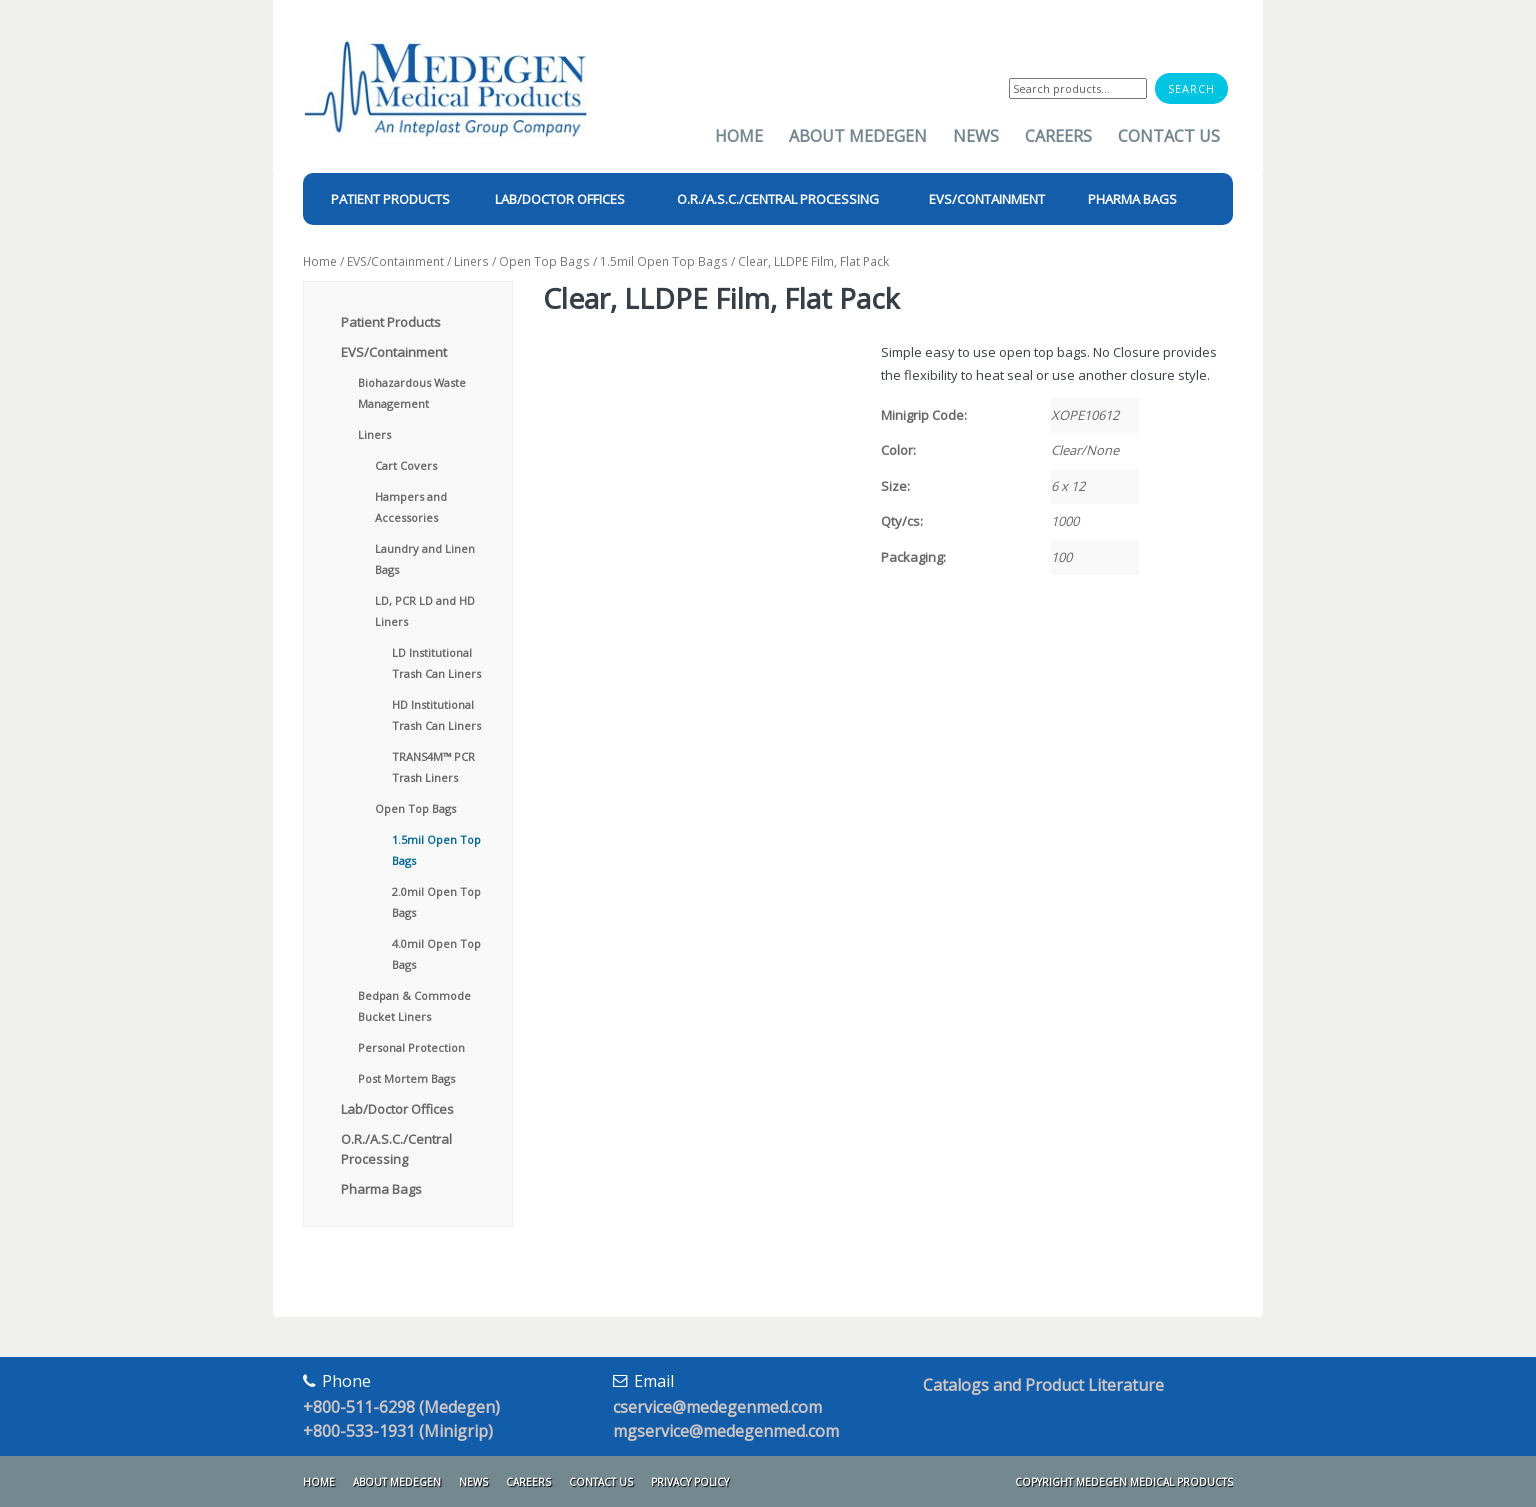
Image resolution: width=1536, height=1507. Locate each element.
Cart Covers (406, 465)
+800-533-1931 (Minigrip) (398, 1431)
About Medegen (858, 136)
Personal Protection (411, 1047)
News (976, 136)
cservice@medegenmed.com (717, 1407)
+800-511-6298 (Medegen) (401, 1407)
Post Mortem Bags (406, 1078)
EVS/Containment (395, 261)
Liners (471, 261)
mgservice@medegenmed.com (726, 1431)
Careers (1058, 136)
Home (739, 136)
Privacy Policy (690, 1482)
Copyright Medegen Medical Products (1124, 1482)
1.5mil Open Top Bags (664, 261)
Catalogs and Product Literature (1043, 1385)
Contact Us (1169, 136)
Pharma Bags (381, 1189)
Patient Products (391, 322)
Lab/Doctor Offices (397, 1109)
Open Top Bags (544, 261)
